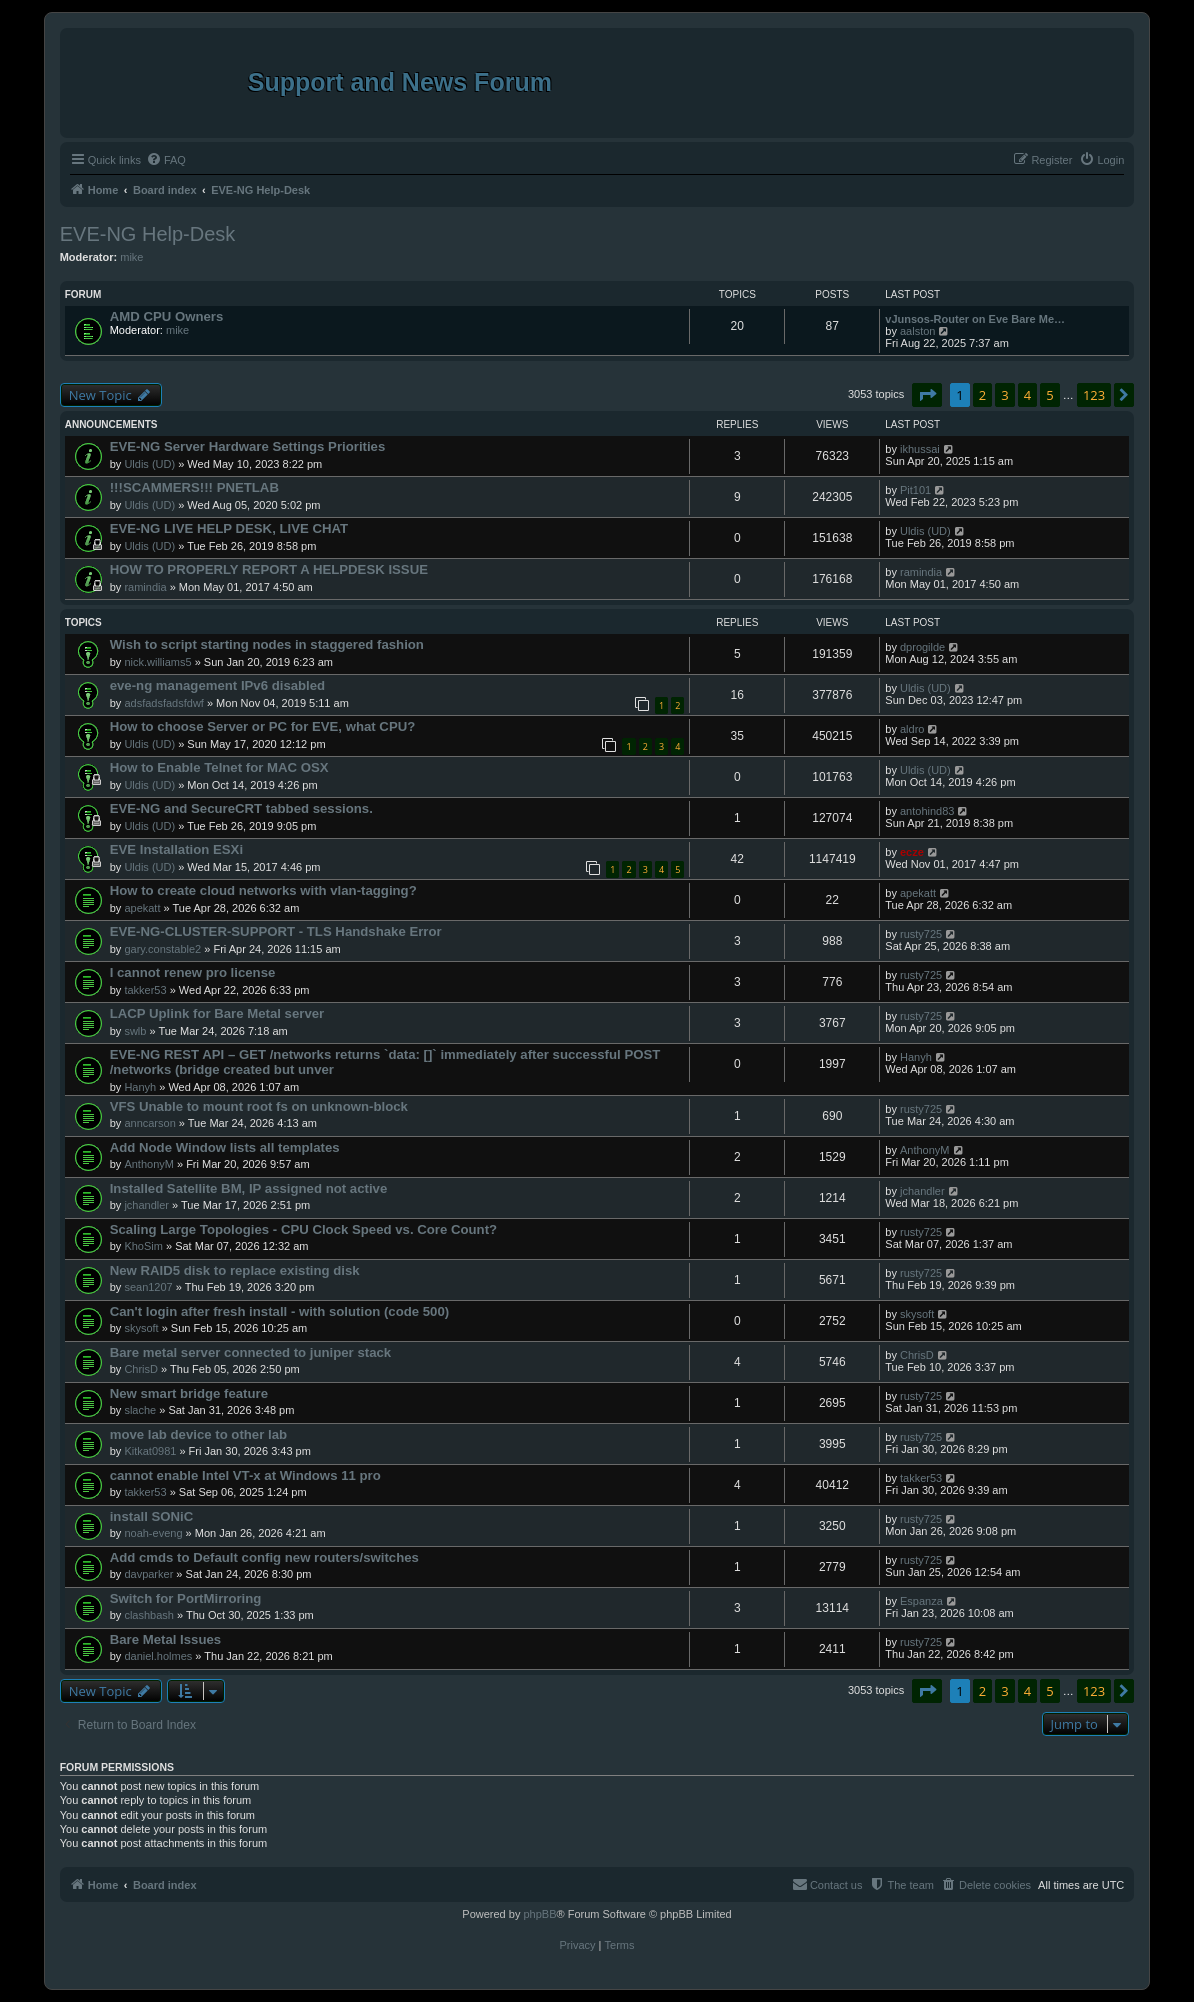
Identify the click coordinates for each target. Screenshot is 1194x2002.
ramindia (145, 587)
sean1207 (148, 1287)
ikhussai (920, 449)
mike (131, 257)
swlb (135, 1031)
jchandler (146, 1205)
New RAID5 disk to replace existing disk (235, 1270)
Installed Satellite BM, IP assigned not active (249, 1188)
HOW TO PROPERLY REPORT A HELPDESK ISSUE (269, 569)
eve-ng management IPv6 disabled (217, 685)
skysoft (141, 1328)
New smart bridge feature (189, 1393)
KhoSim (143, 1246)
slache (140, 1410)
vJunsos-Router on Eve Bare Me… (975, 319)
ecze (912, 852)
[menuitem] (166, 160)
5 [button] (1049, 395)
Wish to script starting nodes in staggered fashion (267, 644)
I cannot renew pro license (193, 972)
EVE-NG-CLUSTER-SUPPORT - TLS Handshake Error (276, 931)
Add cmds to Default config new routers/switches (264, 1557)
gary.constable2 (162, 949)
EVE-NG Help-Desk (148, 234)
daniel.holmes (158, 1656)
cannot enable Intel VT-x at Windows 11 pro (245, 1475)
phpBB (539, 1914)
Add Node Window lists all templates (225, 1147)
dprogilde (922, 647)
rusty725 (921, 934)
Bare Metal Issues (165, 1639)
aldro (912, 729)
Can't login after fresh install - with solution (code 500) (279, 1311)
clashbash (149, 1615)
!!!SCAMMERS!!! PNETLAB (194, 487)
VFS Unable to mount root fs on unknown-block (259, 1106)
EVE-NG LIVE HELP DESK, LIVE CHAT (229, 528)
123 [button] (1094, 395)
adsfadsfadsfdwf (164, 703)
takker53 (145, 990)
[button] (927, 395)
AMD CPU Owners (167, 316)
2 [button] (982, 395)
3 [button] (1004, 395)
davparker (148, 1574)
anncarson (149, 1123)
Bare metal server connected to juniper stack (250, 1352)
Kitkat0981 (150, 1451)
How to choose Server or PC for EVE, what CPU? (263, 726)
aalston (917, 331)
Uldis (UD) (149, 464)
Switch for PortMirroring (186, 1598)
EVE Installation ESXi (176, 849)
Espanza (921, 1601)
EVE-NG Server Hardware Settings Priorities (248, 446)
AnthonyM (149, 1164)
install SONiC (152, 1516)
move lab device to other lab (198, 1434)
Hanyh (140, 1087)
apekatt (142, 908)
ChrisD (141, 1369)
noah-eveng (153, 1533)
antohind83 (927, 811)
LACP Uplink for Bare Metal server (217, 1013)
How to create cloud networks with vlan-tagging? (263, 890)
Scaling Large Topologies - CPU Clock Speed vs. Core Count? (303, 1229)
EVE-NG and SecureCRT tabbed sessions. (241, 808)
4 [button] (1027, 395)
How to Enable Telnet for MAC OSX (219, 767)
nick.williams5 (157, 662)
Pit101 (915, 490)
